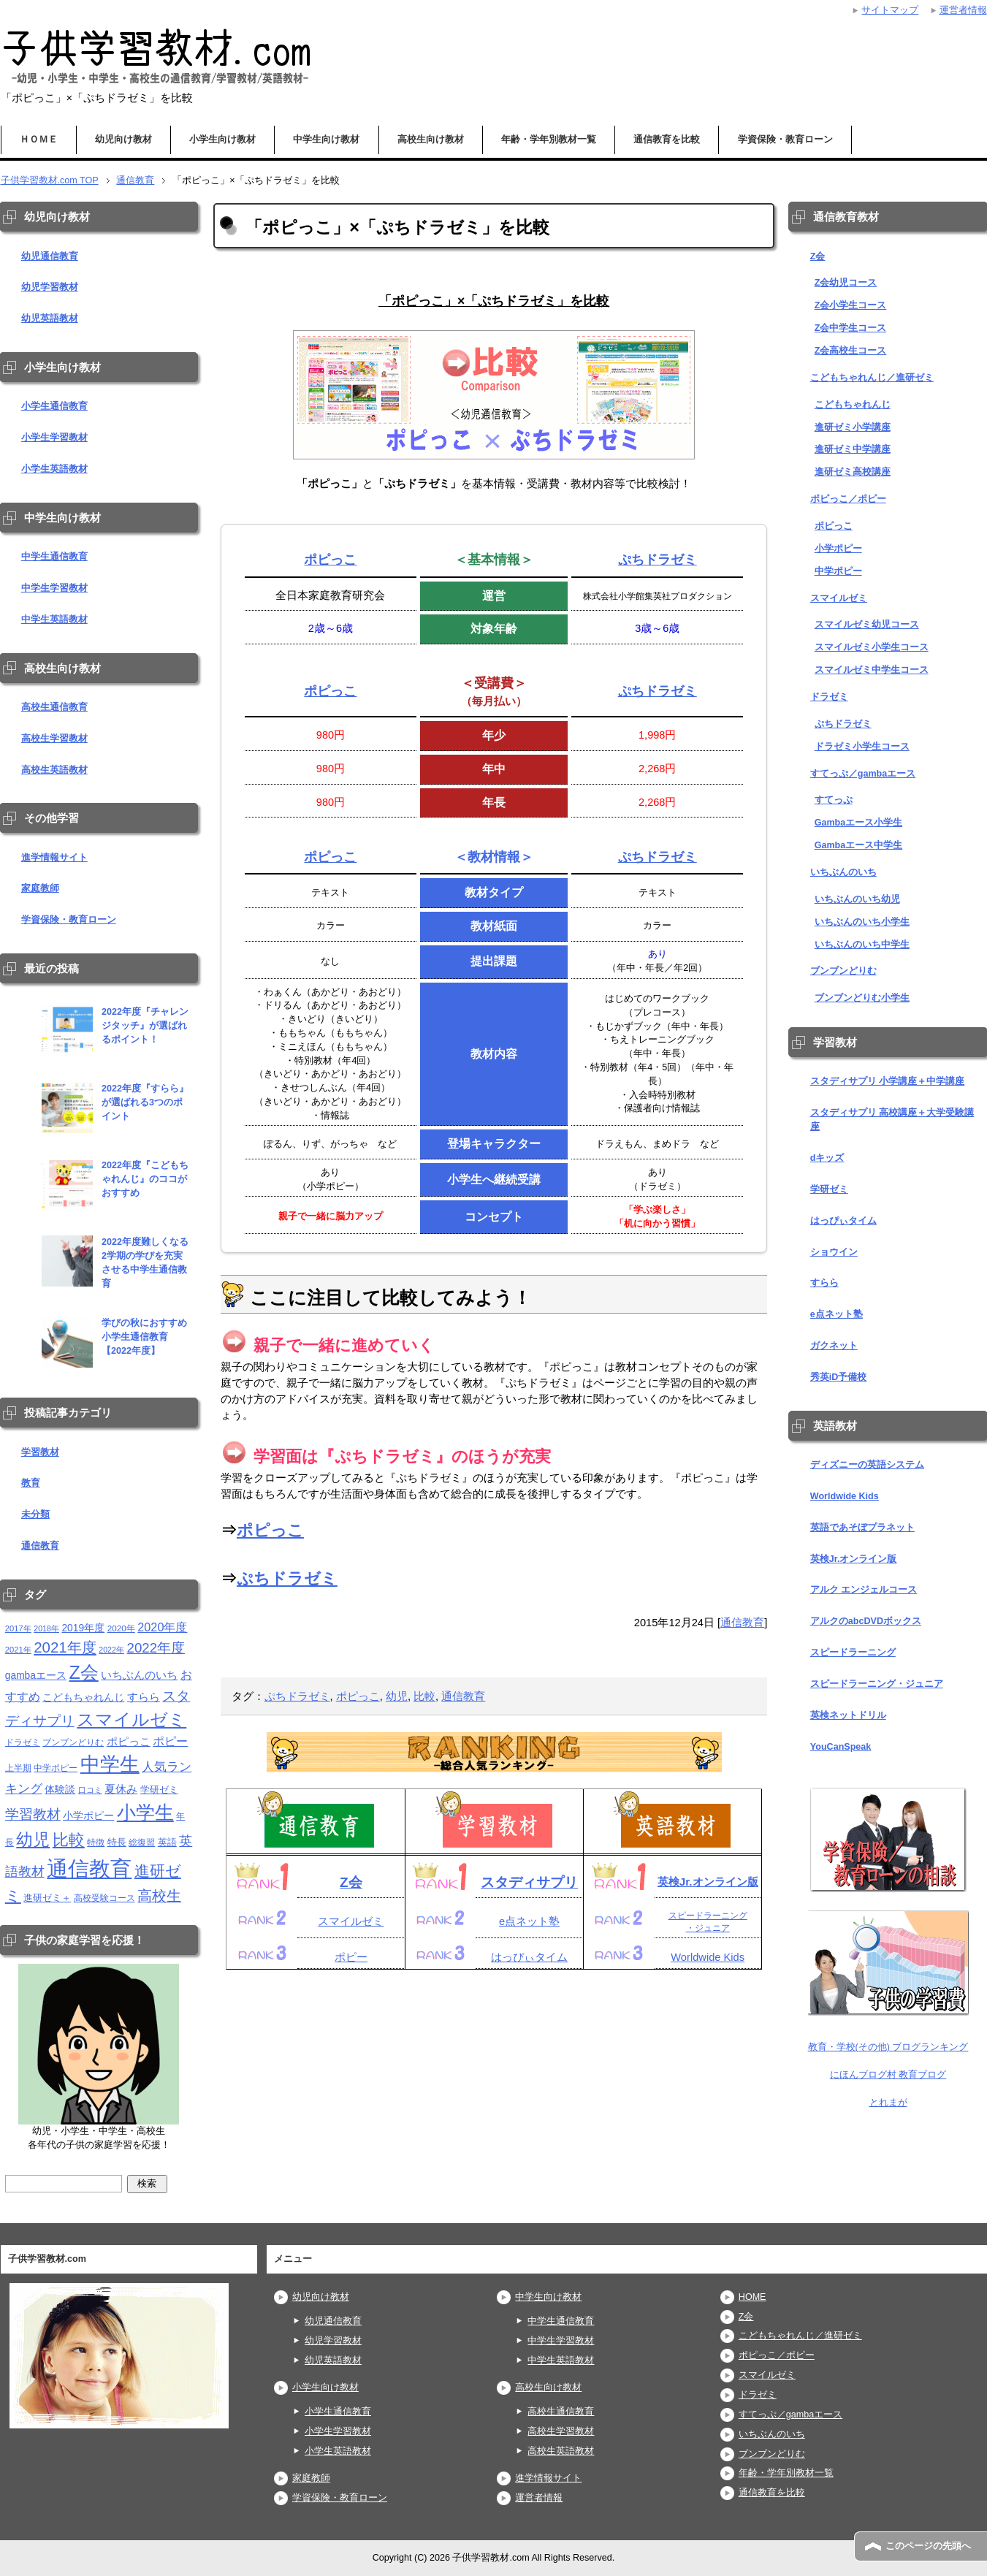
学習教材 (40, 1452)
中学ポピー (838, 571)
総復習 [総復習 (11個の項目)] (142, 1842)
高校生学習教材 (54, 738)
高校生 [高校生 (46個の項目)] (159, 1896)
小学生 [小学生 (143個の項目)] (145, 1813)
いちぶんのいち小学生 (862, 922)
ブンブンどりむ (843, 971)
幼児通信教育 (49, 256)
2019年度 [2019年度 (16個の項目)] (82, 1628)
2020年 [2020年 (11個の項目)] (121, 1628)
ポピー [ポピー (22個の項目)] (170, 1741)
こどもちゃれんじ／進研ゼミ (872, 378)
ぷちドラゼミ (657, 559)
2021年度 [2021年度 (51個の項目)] (65, 1647)
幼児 (397, 1696)
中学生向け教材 (326, 139)
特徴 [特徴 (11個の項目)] (95, 1842)
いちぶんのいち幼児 (857, 899)
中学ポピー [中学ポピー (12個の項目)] (55, 1768)
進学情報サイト (54, 858)
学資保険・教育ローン (785, 139)
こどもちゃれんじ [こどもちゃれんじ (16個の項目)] (83, 1697)
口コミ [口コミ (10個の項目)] (90, 1790)
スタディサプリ (529, 1882)
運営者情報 (539, 2498)
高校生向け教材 (430, 139)
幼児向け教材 (123, 139)
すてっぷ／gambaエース (863, 774)
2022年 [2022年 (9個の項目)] (111, 1649)
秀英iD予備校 (838, 1377)
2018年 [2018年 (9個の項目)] (46, 1628)
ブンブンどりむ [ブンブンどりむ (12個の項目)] (73, 1742)
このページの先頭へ (928, 2546)
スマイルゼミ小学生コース (872, 647)
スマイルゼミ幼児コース (867, 625)
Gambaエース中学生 (859, 845)
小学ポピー (838, 549)
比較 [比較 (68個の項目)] (69, 1840)
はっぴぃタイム (529, 1957)
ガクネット (834, 1346)
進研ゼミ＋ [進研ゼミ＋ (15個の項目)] (47, 1897)
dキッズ (827, 1158)
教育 (30, 1483)
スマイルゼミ (351, 1921)
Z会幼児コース (846, 283)
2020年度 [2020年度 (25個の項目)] (162, 1627)
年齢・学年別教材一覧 (548, 139)
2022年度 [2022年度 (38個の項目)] (155, 1647)
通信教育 (742, 1622)
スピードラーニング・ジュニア (876, 1684)
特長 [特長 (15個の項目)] (116, 1842)
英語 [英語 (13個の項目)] (167, 1842)
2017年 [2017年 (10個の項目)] (18, 1628)
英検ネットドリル (848, 1715)
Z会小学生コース (851, 305)
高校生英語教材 (54, 770)
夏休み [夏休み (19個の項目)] (120, 1789)
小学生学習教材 (54, 437)
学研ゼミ (829, 1189)
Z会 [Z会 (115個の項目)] (83, 1672)
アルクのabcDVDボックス (865, 1621)
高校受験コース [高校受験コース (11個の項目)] (104, 1897)
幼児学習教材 (49, 287)
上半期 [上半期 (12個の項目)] (18, 1768)
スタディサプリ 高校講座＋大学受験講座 (892, 1120)
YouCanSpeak (841, 1747)
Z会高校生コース (851, 351)
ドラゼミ (829, 697)
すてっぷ (834, 800)
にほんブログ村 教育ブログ (888, 2075)
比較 (424, 1696)
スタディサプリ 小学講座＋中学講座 (887, 1081)
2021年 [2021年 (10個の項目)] (18, 1649)
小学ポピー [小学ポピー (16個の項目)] (88, 1815)
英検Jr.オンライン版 (708, 1881)
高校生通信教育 (54, 707)
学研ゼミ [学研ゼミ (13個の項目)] (159, 1789)
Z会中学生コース (851, 328)
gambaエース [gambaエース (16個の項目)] (35, 1675)
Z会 (351, 1882)
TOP (50, 180)
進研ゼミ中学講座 (853, 449)
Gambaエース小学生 (859, 823)
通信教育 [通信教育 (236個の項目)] (89, 1868)
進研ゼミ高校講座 (853, 472)
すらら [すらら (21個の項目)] (143, 1697)
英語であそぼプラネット (862, 1528)
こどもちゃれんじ (853, 405)
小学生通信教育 (54, 406)
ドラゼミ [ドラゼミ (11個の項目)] (22, 1742)
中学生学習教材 (54, 588)
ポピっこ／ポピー (848, 499)
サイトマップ (889, 10)
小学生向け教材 (222, 139)
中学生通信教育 (54, 557)
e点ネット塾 (529, 1921)
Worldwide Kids (707, 1957)
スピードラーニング (853, 1652)
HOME (752, 2297)
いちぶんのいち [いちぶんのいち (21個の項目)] (139, 1675)
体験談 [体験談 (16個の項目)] (60, 1789)
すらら (824, 1283)
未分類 (35, 1514)
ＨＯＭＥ (39, 139)
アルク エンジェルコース (864, 1590)
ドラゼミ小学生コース (862, 747)
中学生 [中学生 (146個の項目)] (110, 1764)
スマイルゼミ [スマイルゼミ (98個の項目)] (131, 1719)
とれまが (888, 2102)
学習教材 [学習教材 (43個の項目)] (33, 1814)
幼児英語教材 (49, 318)
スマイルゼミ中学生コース (872, 670)
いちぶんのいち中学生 (862, 945)
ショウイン (834, 1252)
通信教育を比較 (666, 139)
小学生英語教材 (54, 469)
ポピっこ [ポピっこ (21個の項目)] (128, 1741)
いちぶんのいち (843, 872)
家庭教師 (40, 888)
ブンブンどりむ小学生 (862, 998)
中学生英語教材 (54, 619)
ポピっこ (330, 559)
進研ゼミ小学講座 (853, 427)
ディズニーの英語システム (867, 1465)
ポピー (351, 1957)
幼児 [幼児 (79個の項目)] (33, 1839)
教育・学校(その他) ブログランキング (888, 2047)
